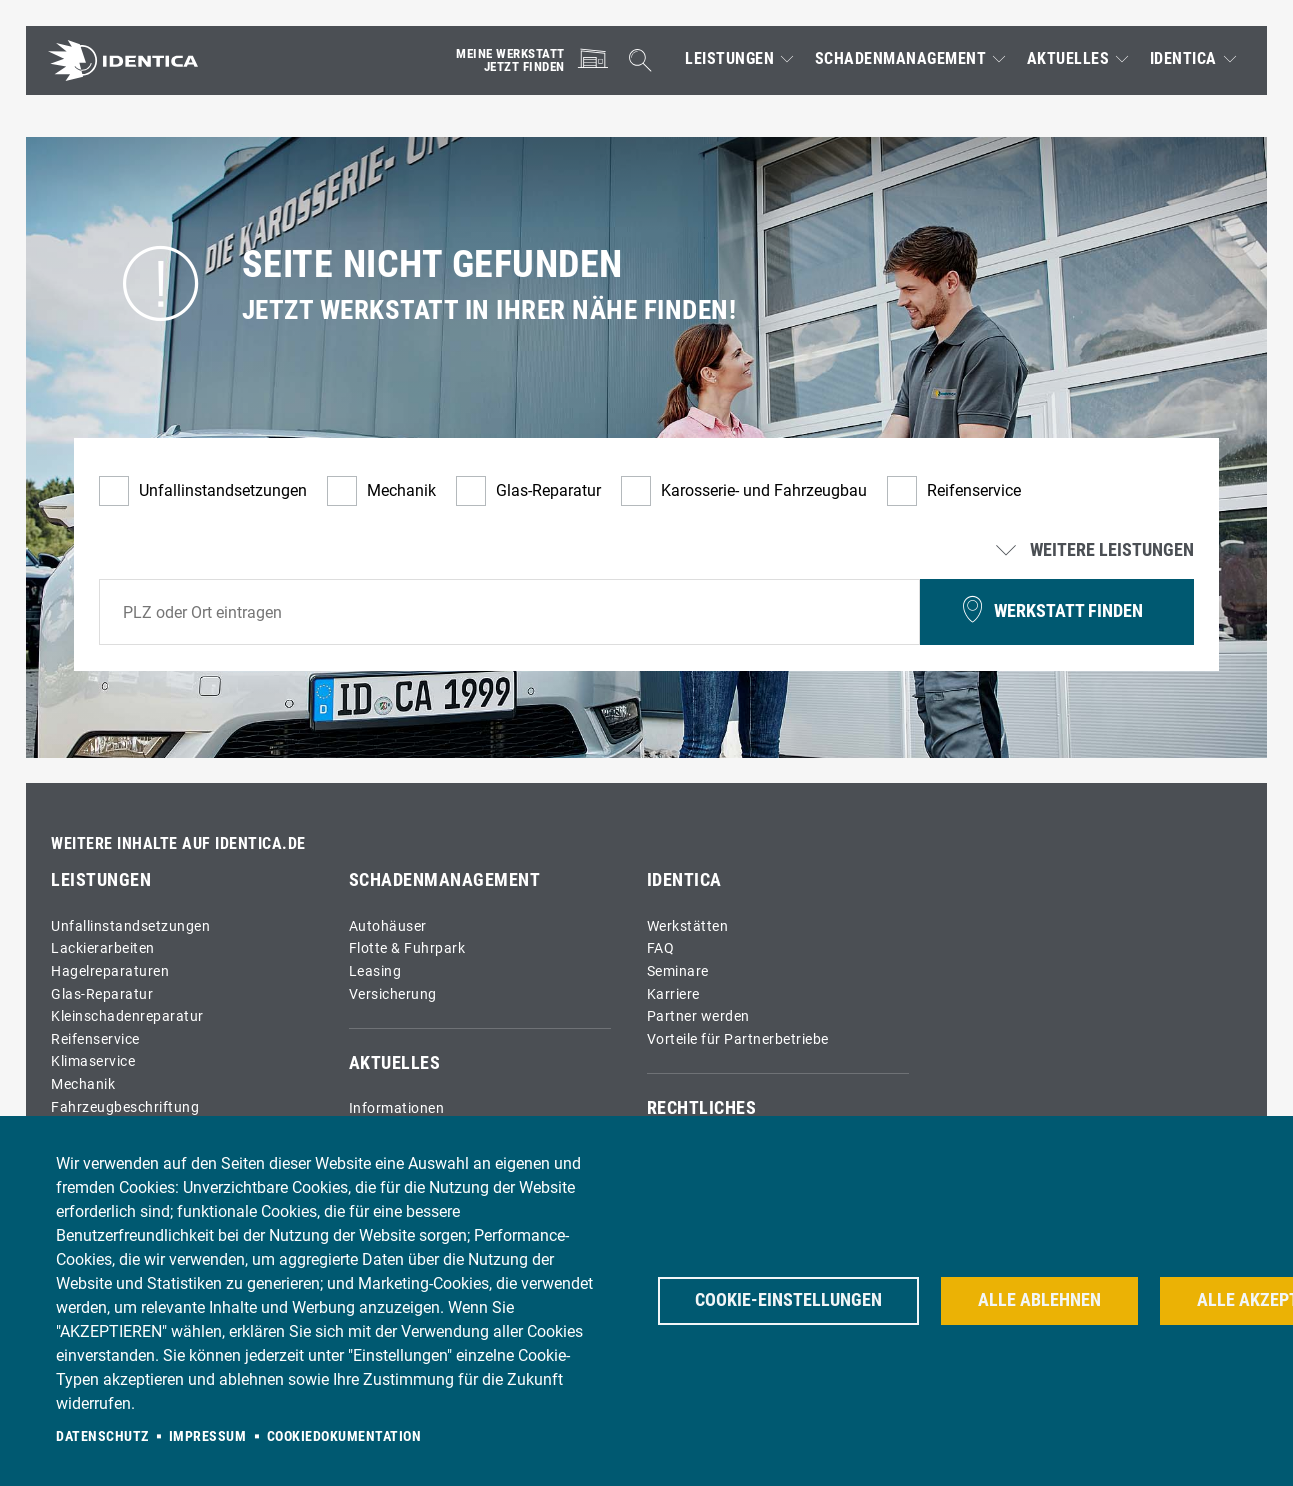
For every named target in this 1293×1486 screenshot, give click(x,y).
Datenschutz (102, 1436)
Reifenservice (974, 490)
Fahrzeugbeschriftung (125, 1107)
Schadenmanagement (901, 59)
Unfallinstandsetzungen (223, 490)
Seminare (678, 971)
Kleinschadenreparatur (127, 1016)
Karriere (673, 994)
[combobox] (509, 612)
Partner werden (698, 1016)
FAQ (661, 948)
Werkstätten (688, 926)
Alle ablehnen (1039, 1300)
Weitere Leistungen (1097, 551)
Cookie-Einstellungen (788, 1300)
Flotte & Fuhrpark (407, 948)
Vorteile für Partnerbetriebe (738, 1039)
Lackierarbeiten (103, 948)
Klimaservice (93, 1061)
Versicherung (393, 994)
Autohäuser (388, 926)
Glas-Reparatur (548, 490)
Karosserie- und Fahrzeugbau (764, 490)
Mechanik (401, 490)
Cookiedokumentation (344, 1436)
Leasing (375, 971)
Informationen (397, 1108)
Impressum (208, 1436)
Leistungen (729, 59)
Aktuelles (1068, 59)
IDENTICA (1183, 59)
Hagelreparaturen (110, 971)
